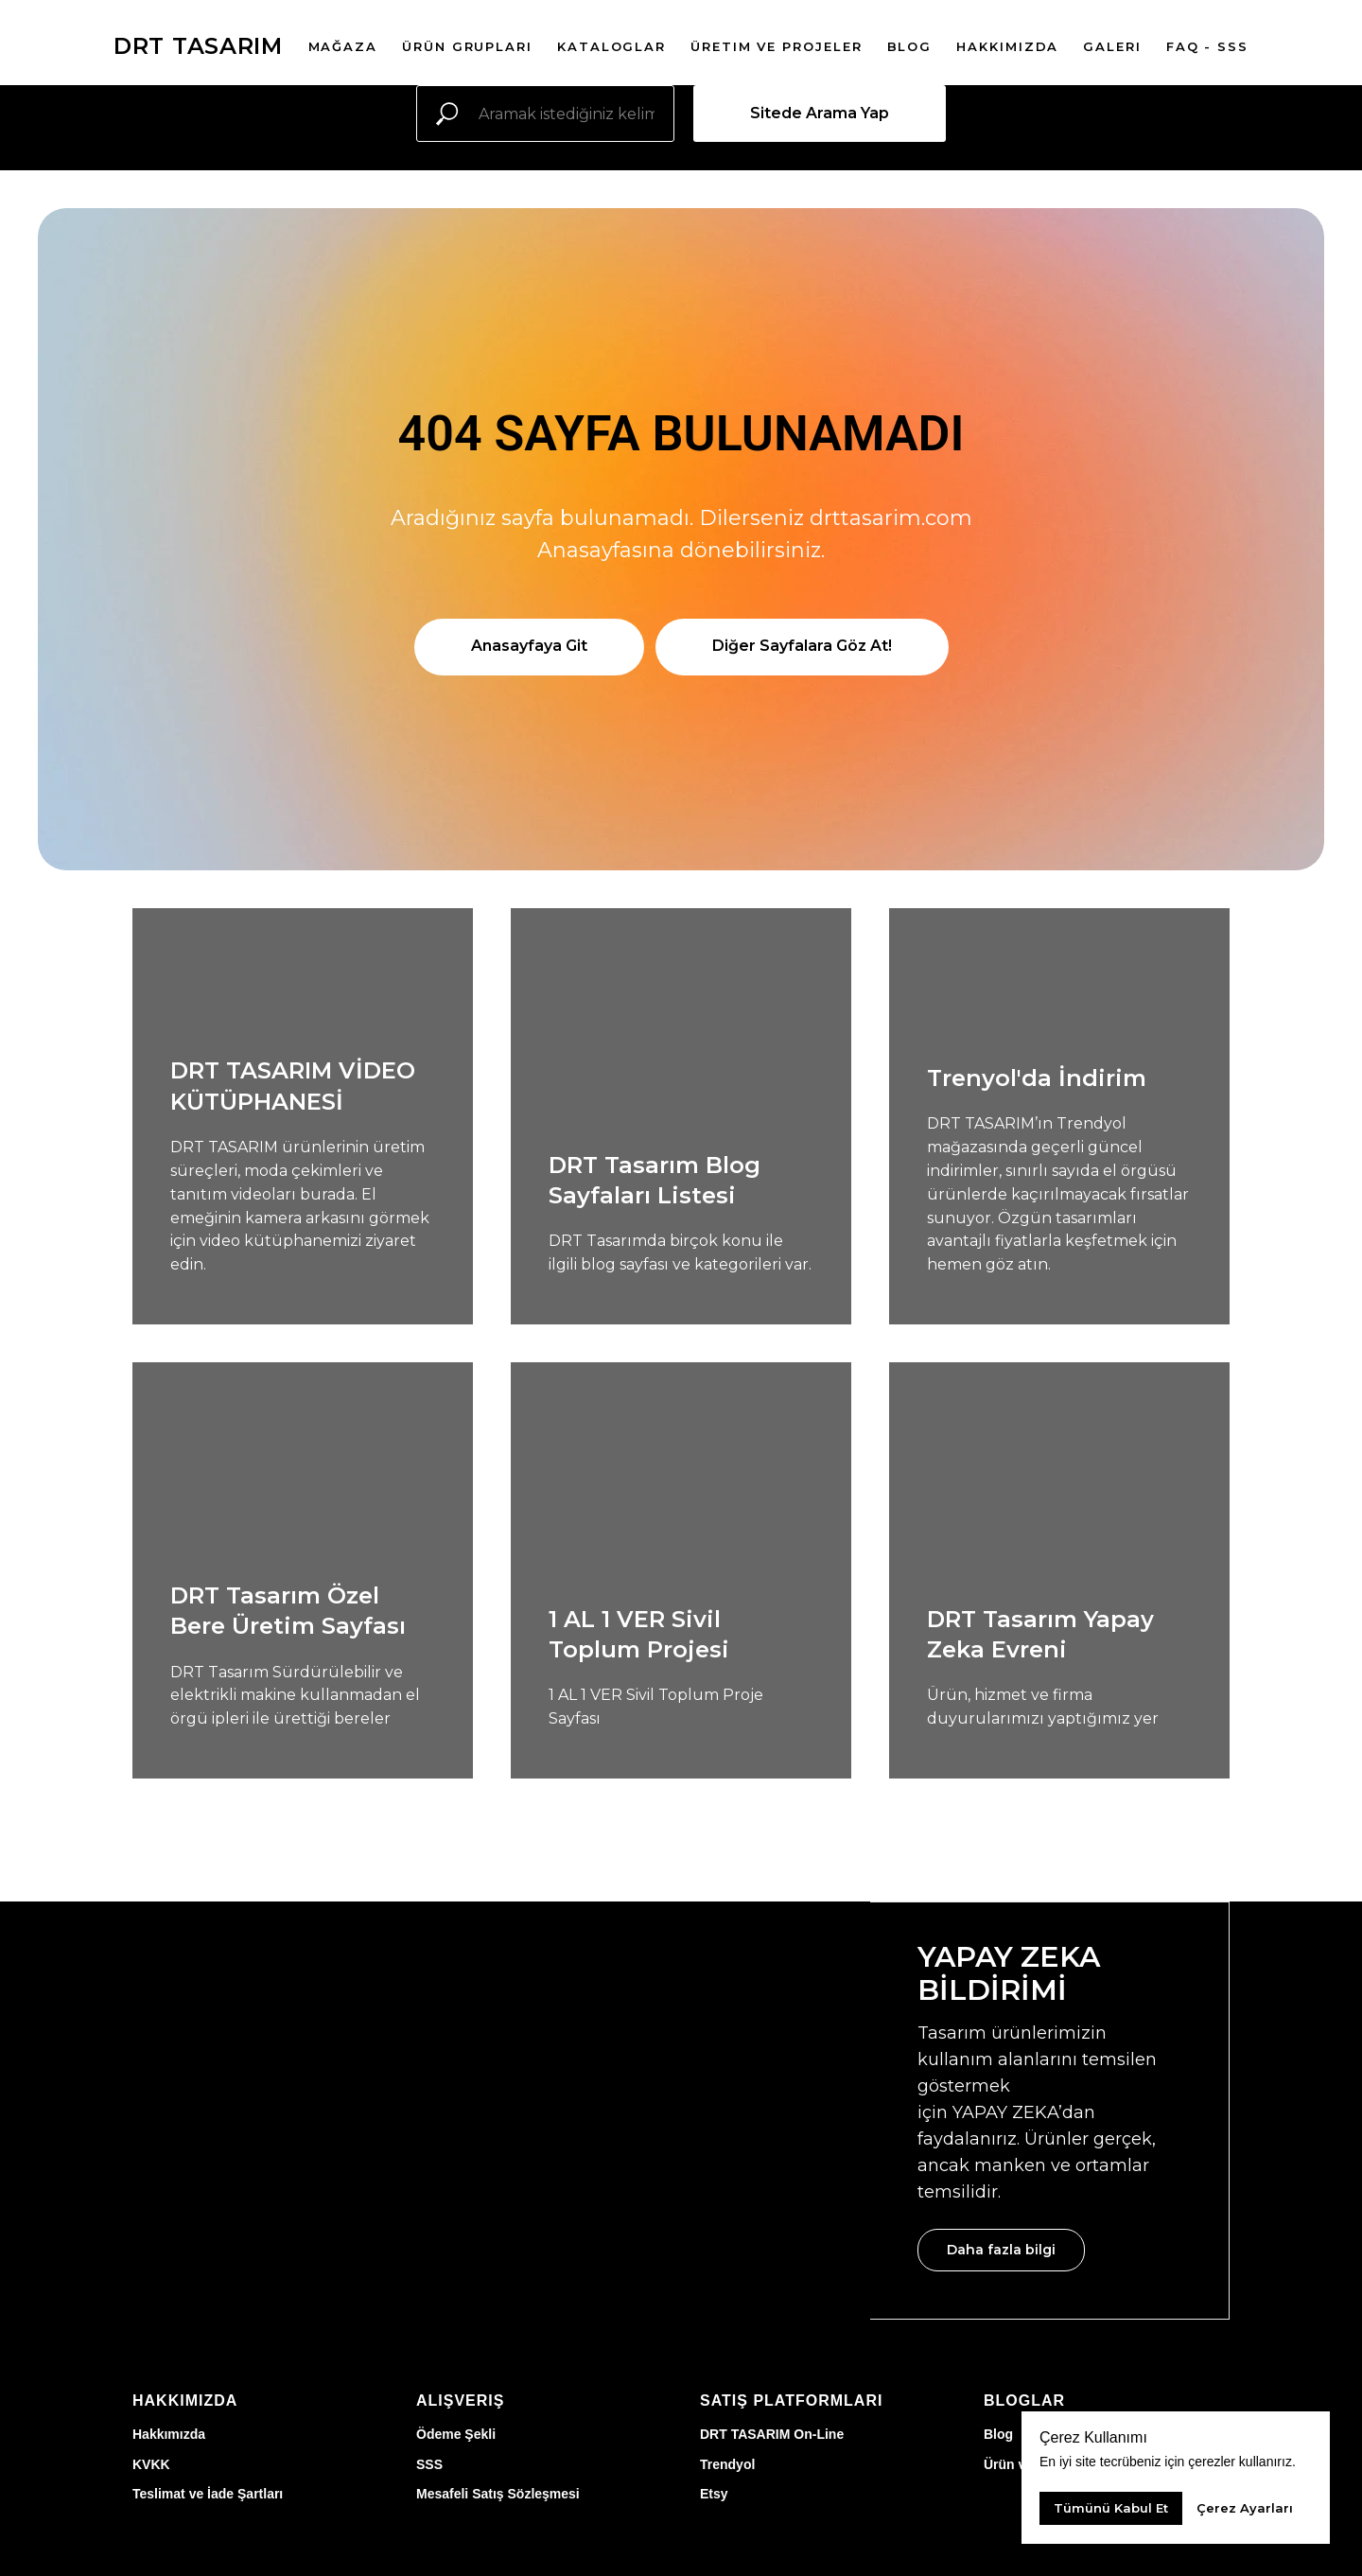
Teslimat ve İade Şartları (207, 2493)
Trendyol (727, 2464)
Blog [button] (910, 46)
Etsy (714, 2493)
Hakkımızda (168, 2434)
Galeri (1112, 46)
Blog (998, 2434)
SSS (429, 2464)
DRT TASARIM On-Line (772, 2434)
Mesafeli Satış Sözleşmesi (498, 2493)
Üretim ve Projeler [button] (776, 46)
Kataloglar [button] (611, 46)
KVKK (151, 2464)
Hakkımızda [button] (1007, 46)
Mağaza (343, 46)
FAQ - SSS (1207, 46)
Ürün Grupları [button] (467, 46)
